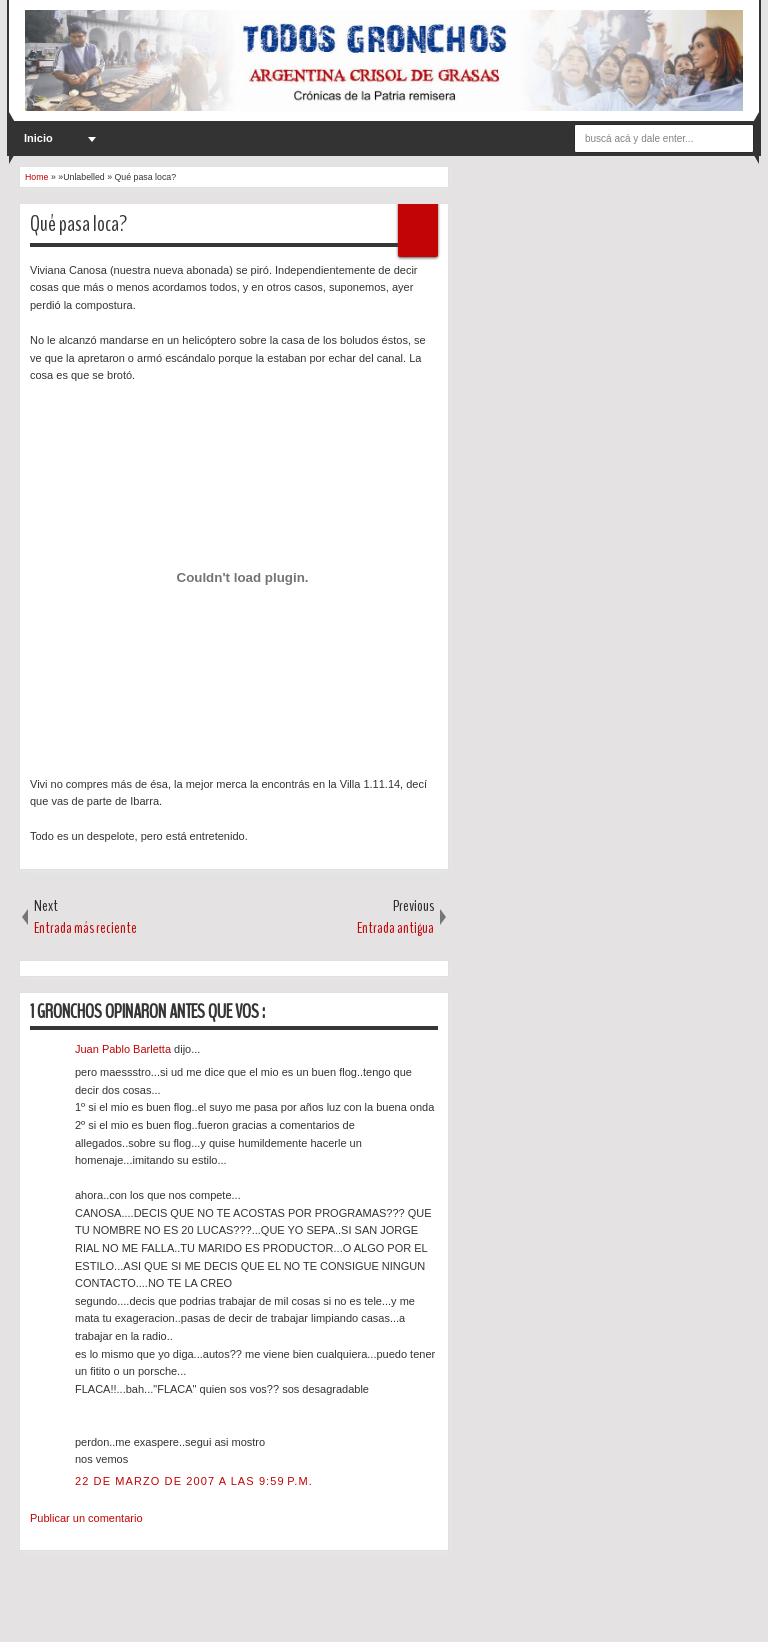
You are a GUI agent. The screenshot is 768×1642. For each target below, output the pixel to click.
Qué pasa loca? (78, 224)
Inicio (38, 138)
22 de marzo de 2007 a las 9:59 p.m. (194, 1481)
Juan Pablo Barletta (124, 1049)
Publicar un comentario (86, 1518)
